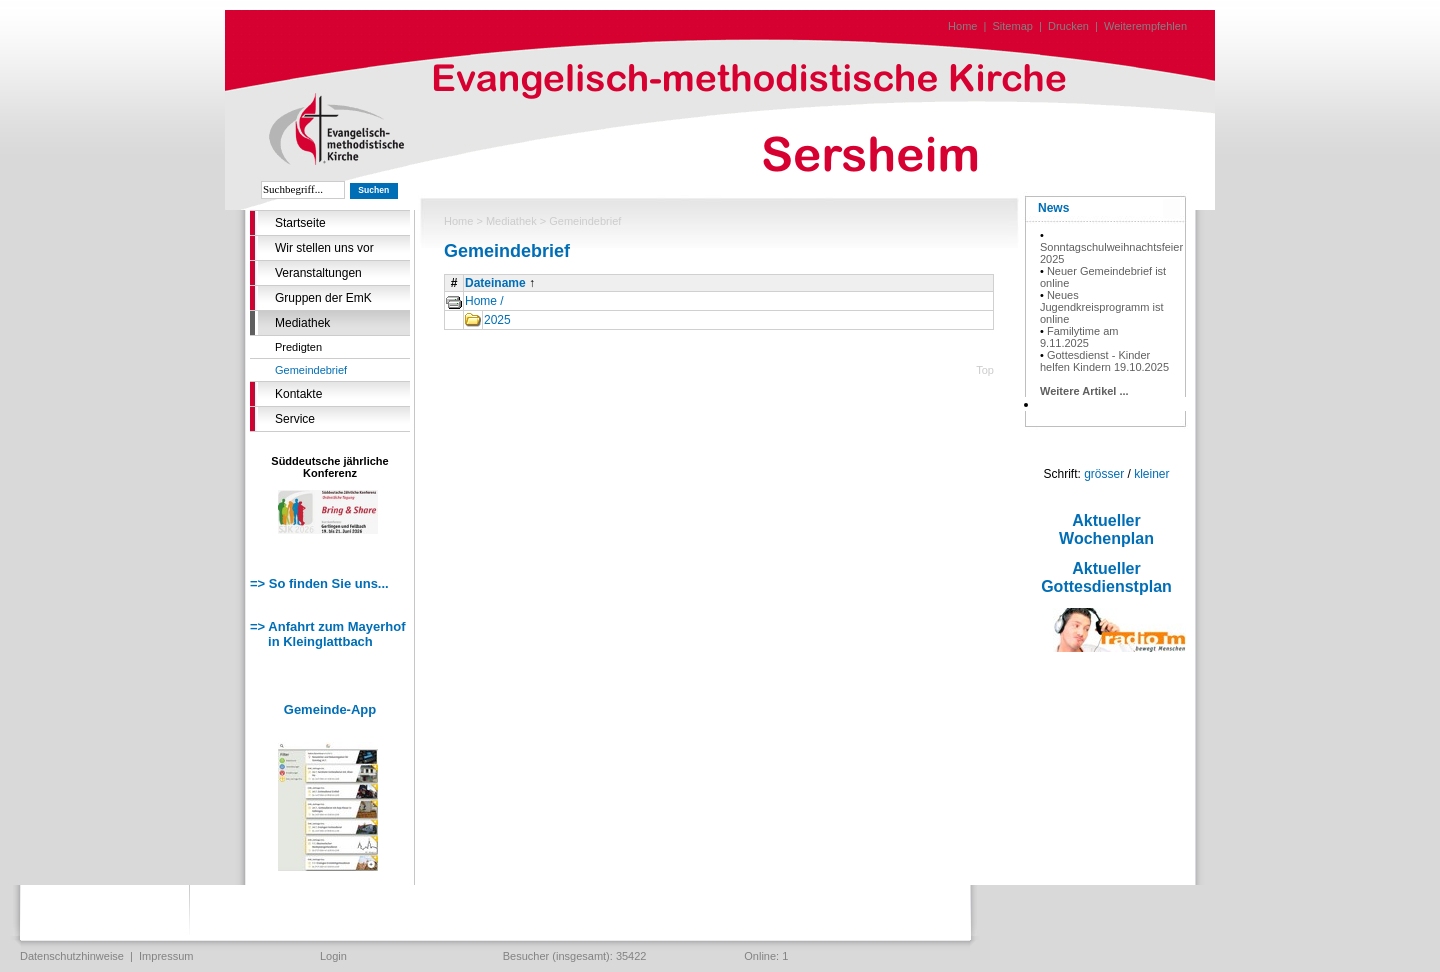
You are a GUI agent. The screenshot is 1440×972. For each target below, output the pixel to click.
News (1053, 208)
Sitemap (1013, 26)
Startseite (300, 223)
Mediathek (302, 323)
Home (962, 26)
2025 (497, 320)
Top (985, 370)
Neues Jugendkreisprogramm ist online (1102, 307)
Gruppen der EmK (323, 298)
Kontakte (298, 394)
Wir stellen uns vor (324, 248)
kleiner (1151, 474)
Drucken (1068, 26)
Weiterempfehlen (1145, 26)
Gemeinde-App (330, 709)
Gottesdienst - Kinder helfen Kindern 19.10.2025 (1104, 361)
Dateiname (495, 283)
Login (333, 956)
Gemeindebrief (311, 370)
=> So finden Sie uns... (319, 583)
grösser (1104, 474)
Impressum (166, 956)
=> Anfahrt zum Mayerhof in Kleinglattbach (328, 634)
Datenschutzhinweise (72, 956)
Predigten (298, 347)
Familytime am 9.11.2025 (1079, 337)
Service (295, 419)
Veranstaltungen (318, 273)
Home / (484, 301)
